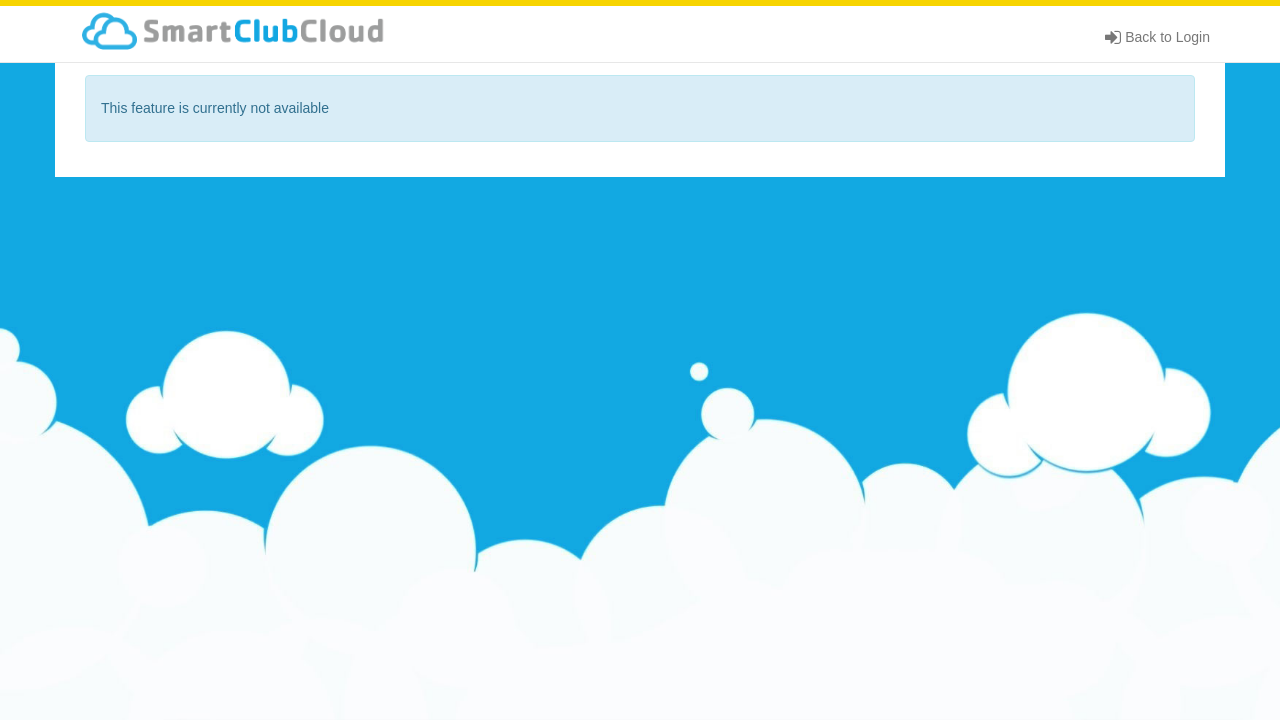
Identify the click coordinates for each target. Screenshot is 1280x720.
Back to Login (1157, 37)
